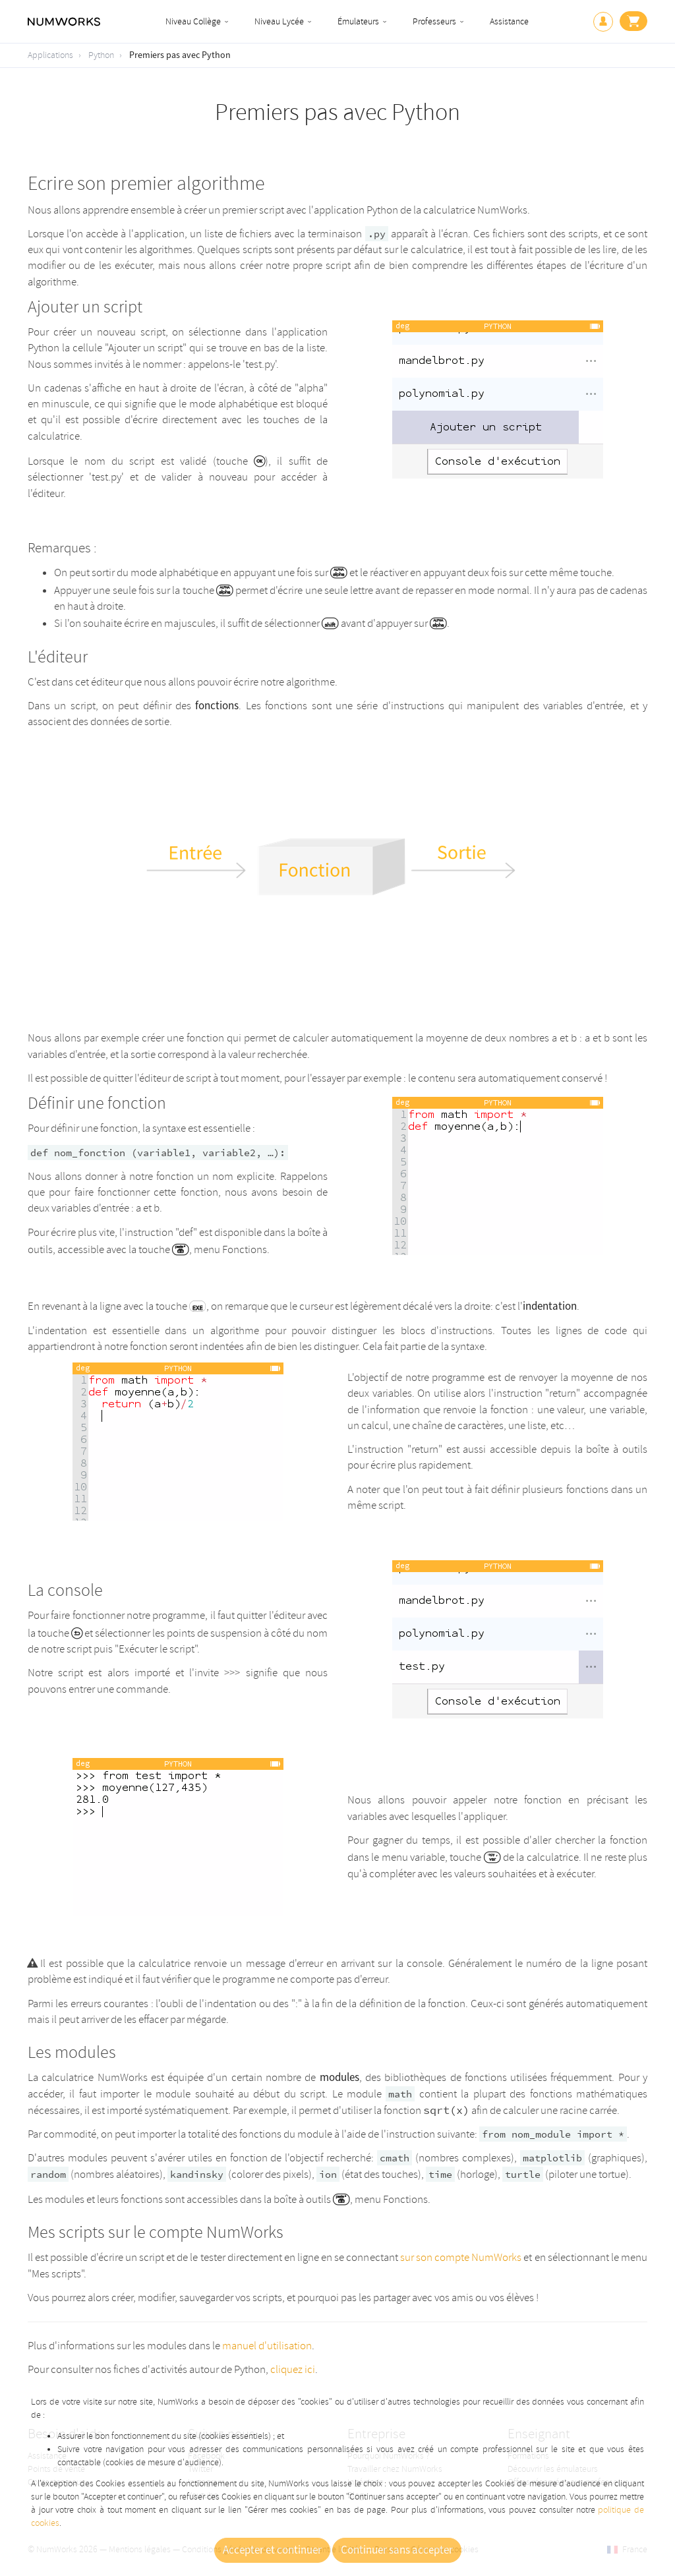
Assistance (509, 21)
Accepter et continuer (272, 2550)
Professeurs (434, 21)
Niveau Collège (193, 21)
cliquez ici (292, 2369)
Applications (50, 55)
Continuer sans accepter (397, 2550)
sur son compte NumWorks (461, 2257)
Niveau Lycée (279, 21)
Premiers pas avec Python (180, 55)
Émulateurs (358, 21)
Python (101, 55)
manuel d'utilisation (267, 2346)
